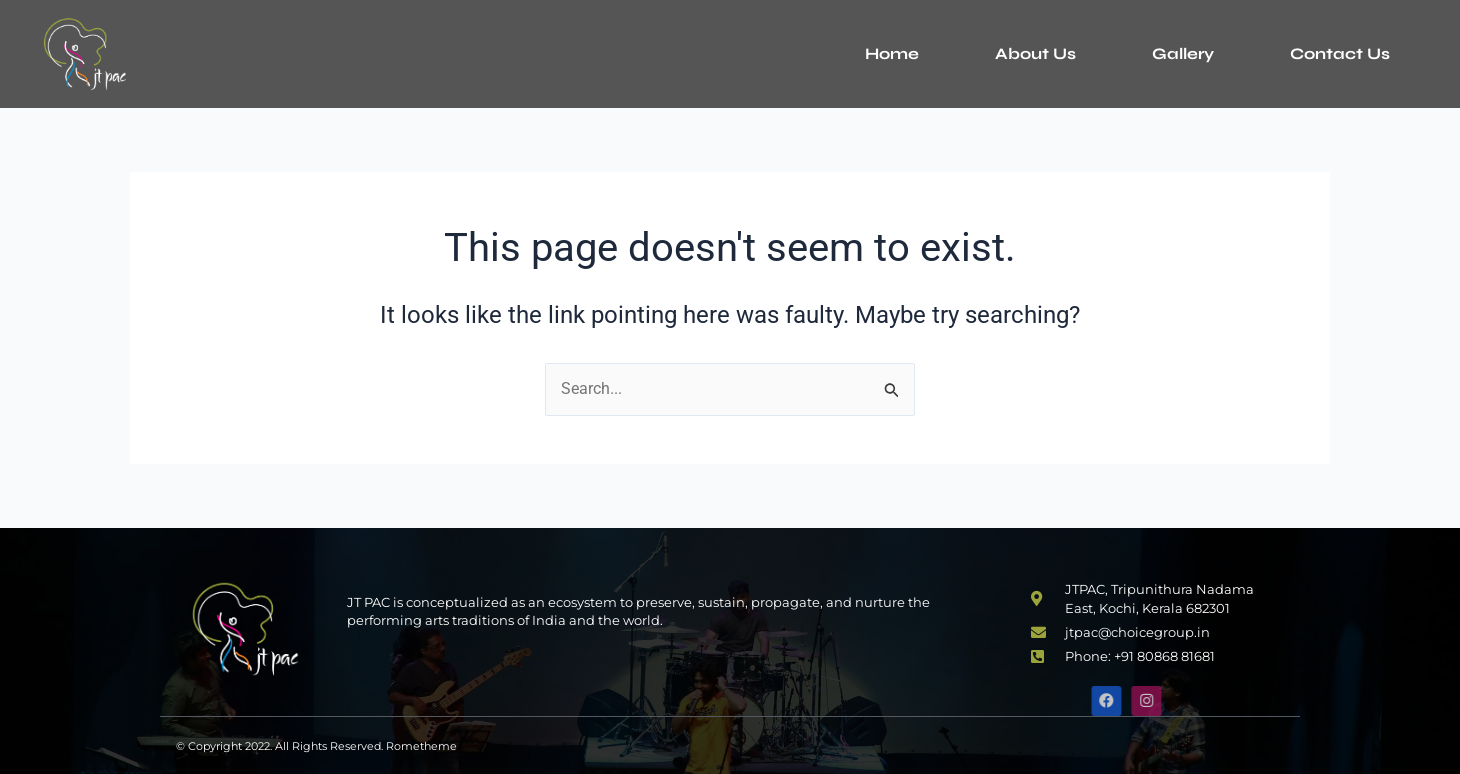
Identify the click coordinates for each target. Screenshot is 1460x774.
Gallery (1183, 53)
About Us (1035, 53)
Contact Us (1340, 53)
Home (892, 53)
